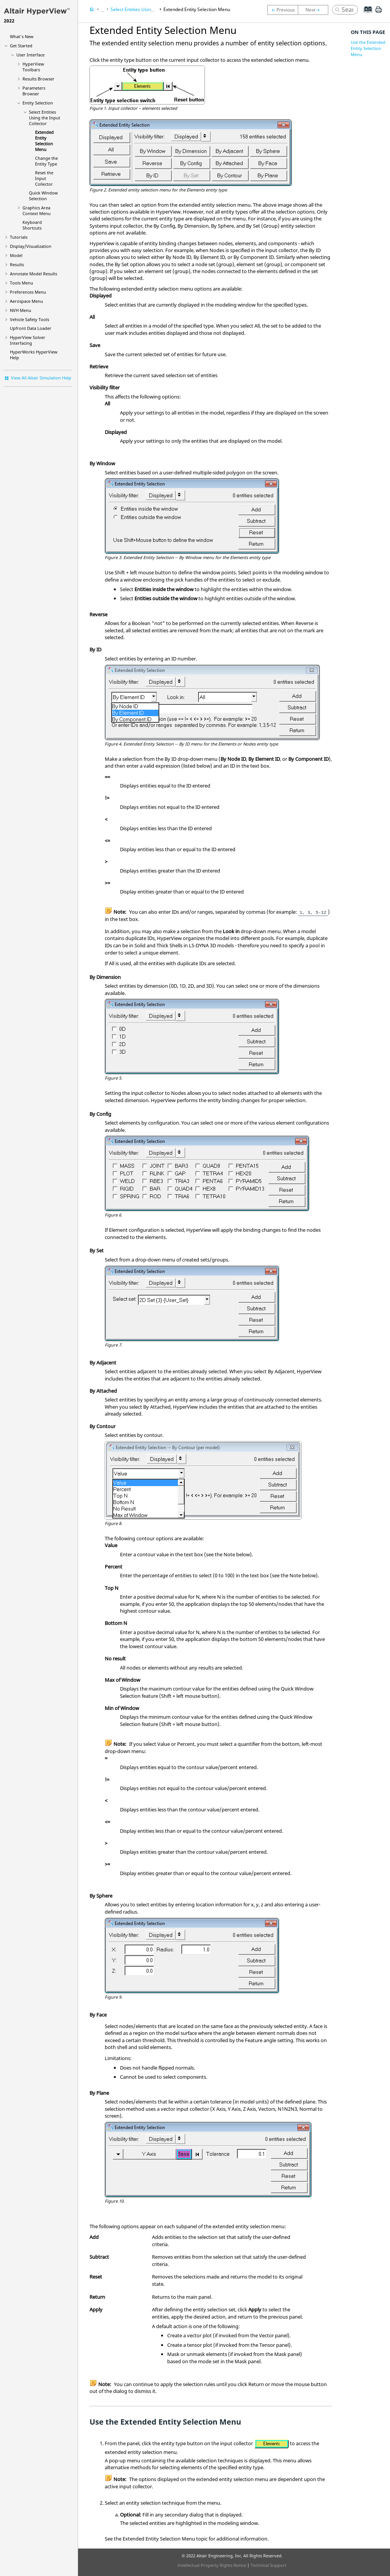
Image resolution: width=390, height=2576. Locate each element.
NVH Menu (20, 310)
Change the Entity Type (46, 161)
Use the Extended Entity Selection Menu (368, 48)
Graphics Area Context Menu (36, 210)
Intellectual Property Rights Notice (211, 2565)
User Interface (30, 55)
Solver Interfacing (27, 340)
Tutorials (18, 237)
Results (17, 264)
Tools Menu (21, 283)
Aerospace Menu (26, 301)
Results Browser (38, 79)
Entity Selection (37, 103)
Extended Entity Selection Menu (44, 140)
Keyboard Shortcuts (32, 225)
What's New (22, 36)
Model (16, 255)
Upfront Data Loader (30, 328)
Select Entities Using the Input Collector (44, 117)
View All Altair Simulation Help (41, 378)
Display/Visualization (30, 246)
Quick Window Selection (43, 195)
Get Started (21, 45)
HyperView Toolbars (33, 66)
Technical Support (268, 2565)
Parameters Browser (33, 90)
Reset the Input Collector (44, 178)
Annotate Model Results (33, 273)
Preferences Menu (28, 292)
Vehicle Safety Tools (29, 319)
